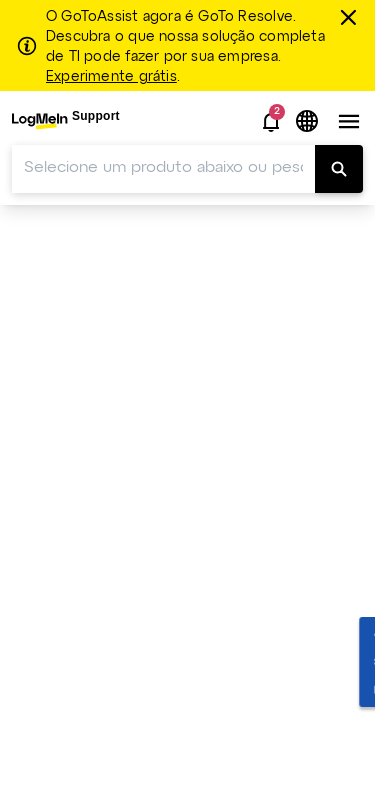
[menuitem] (66, 121)
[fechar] (351, 17)
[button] (271, 122)
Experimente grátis (111, 77)
